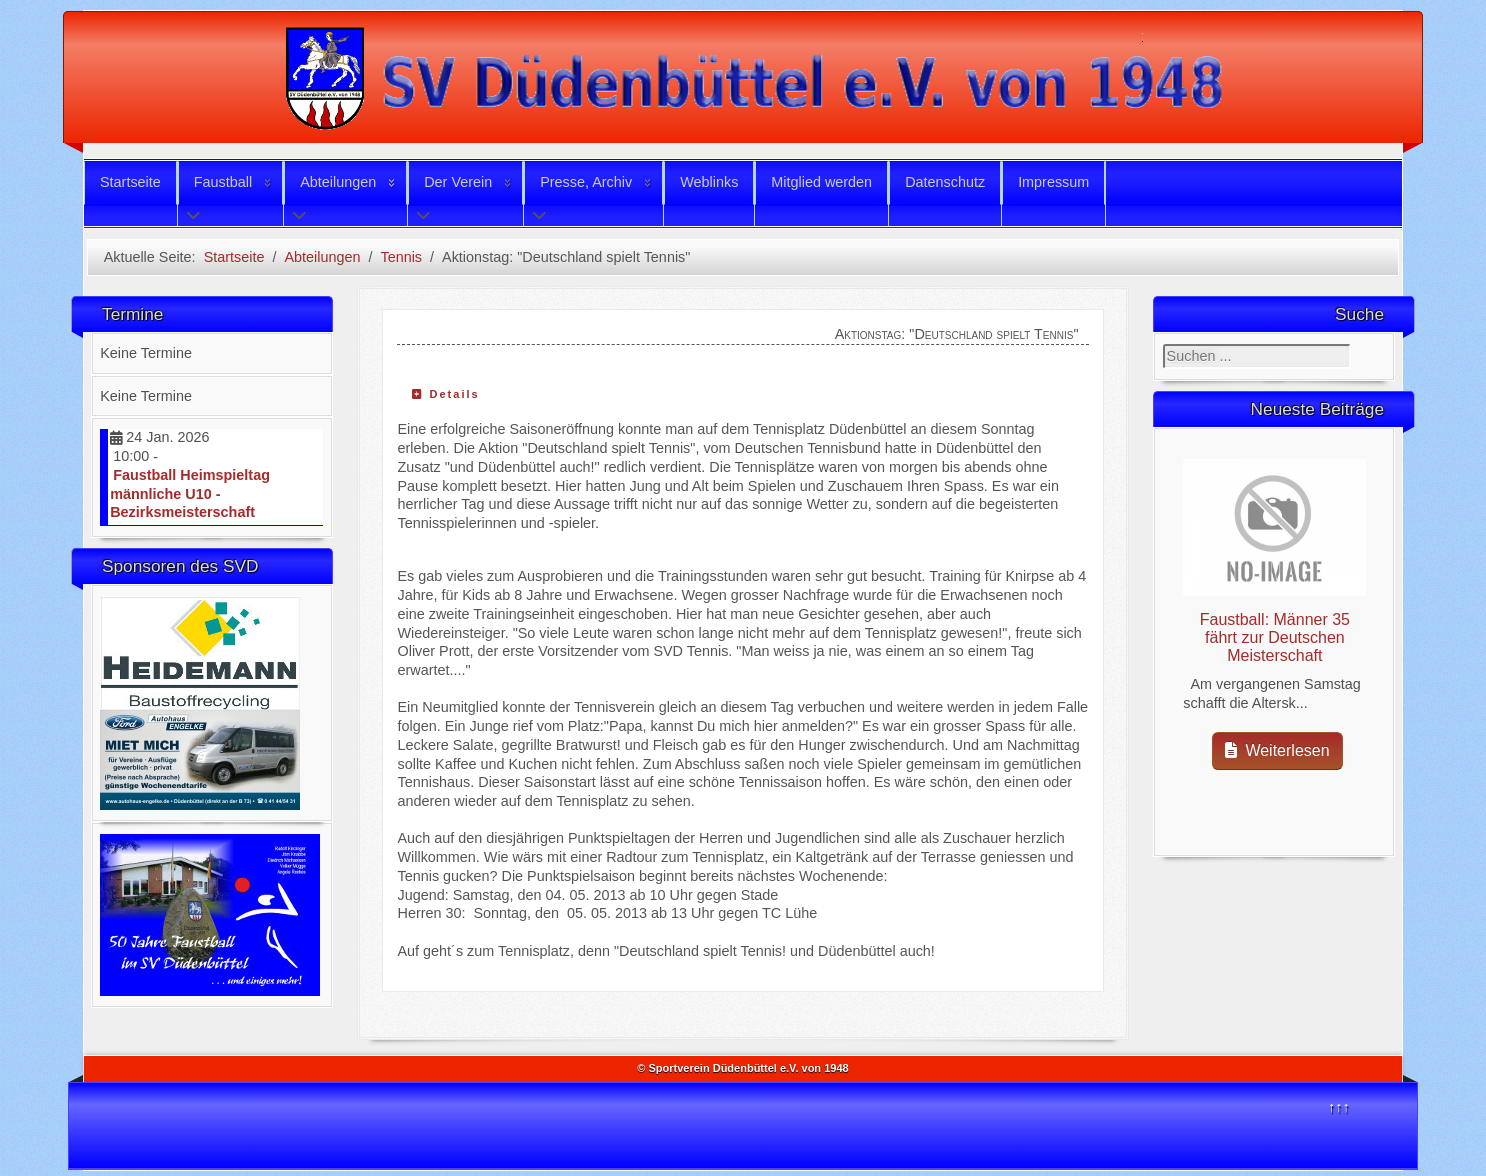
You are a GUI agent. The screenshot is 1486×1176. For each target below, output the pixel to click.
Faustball (223, 182)
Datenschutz (945, 182)
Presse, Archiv (586, 182)
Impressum (1053, 182)
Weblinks (709, 182)
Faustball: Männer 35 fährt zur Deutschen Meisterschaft (1275, 637)
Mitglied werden (821, 182)
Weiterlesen (1277, 750)
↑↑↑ (1339, 1107)
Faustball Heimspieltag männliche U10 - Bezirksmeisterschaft (190, 493)
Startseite (130, 182)
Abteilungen (338, 182)
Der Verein (458, 182)
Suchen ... (1163, 344)
